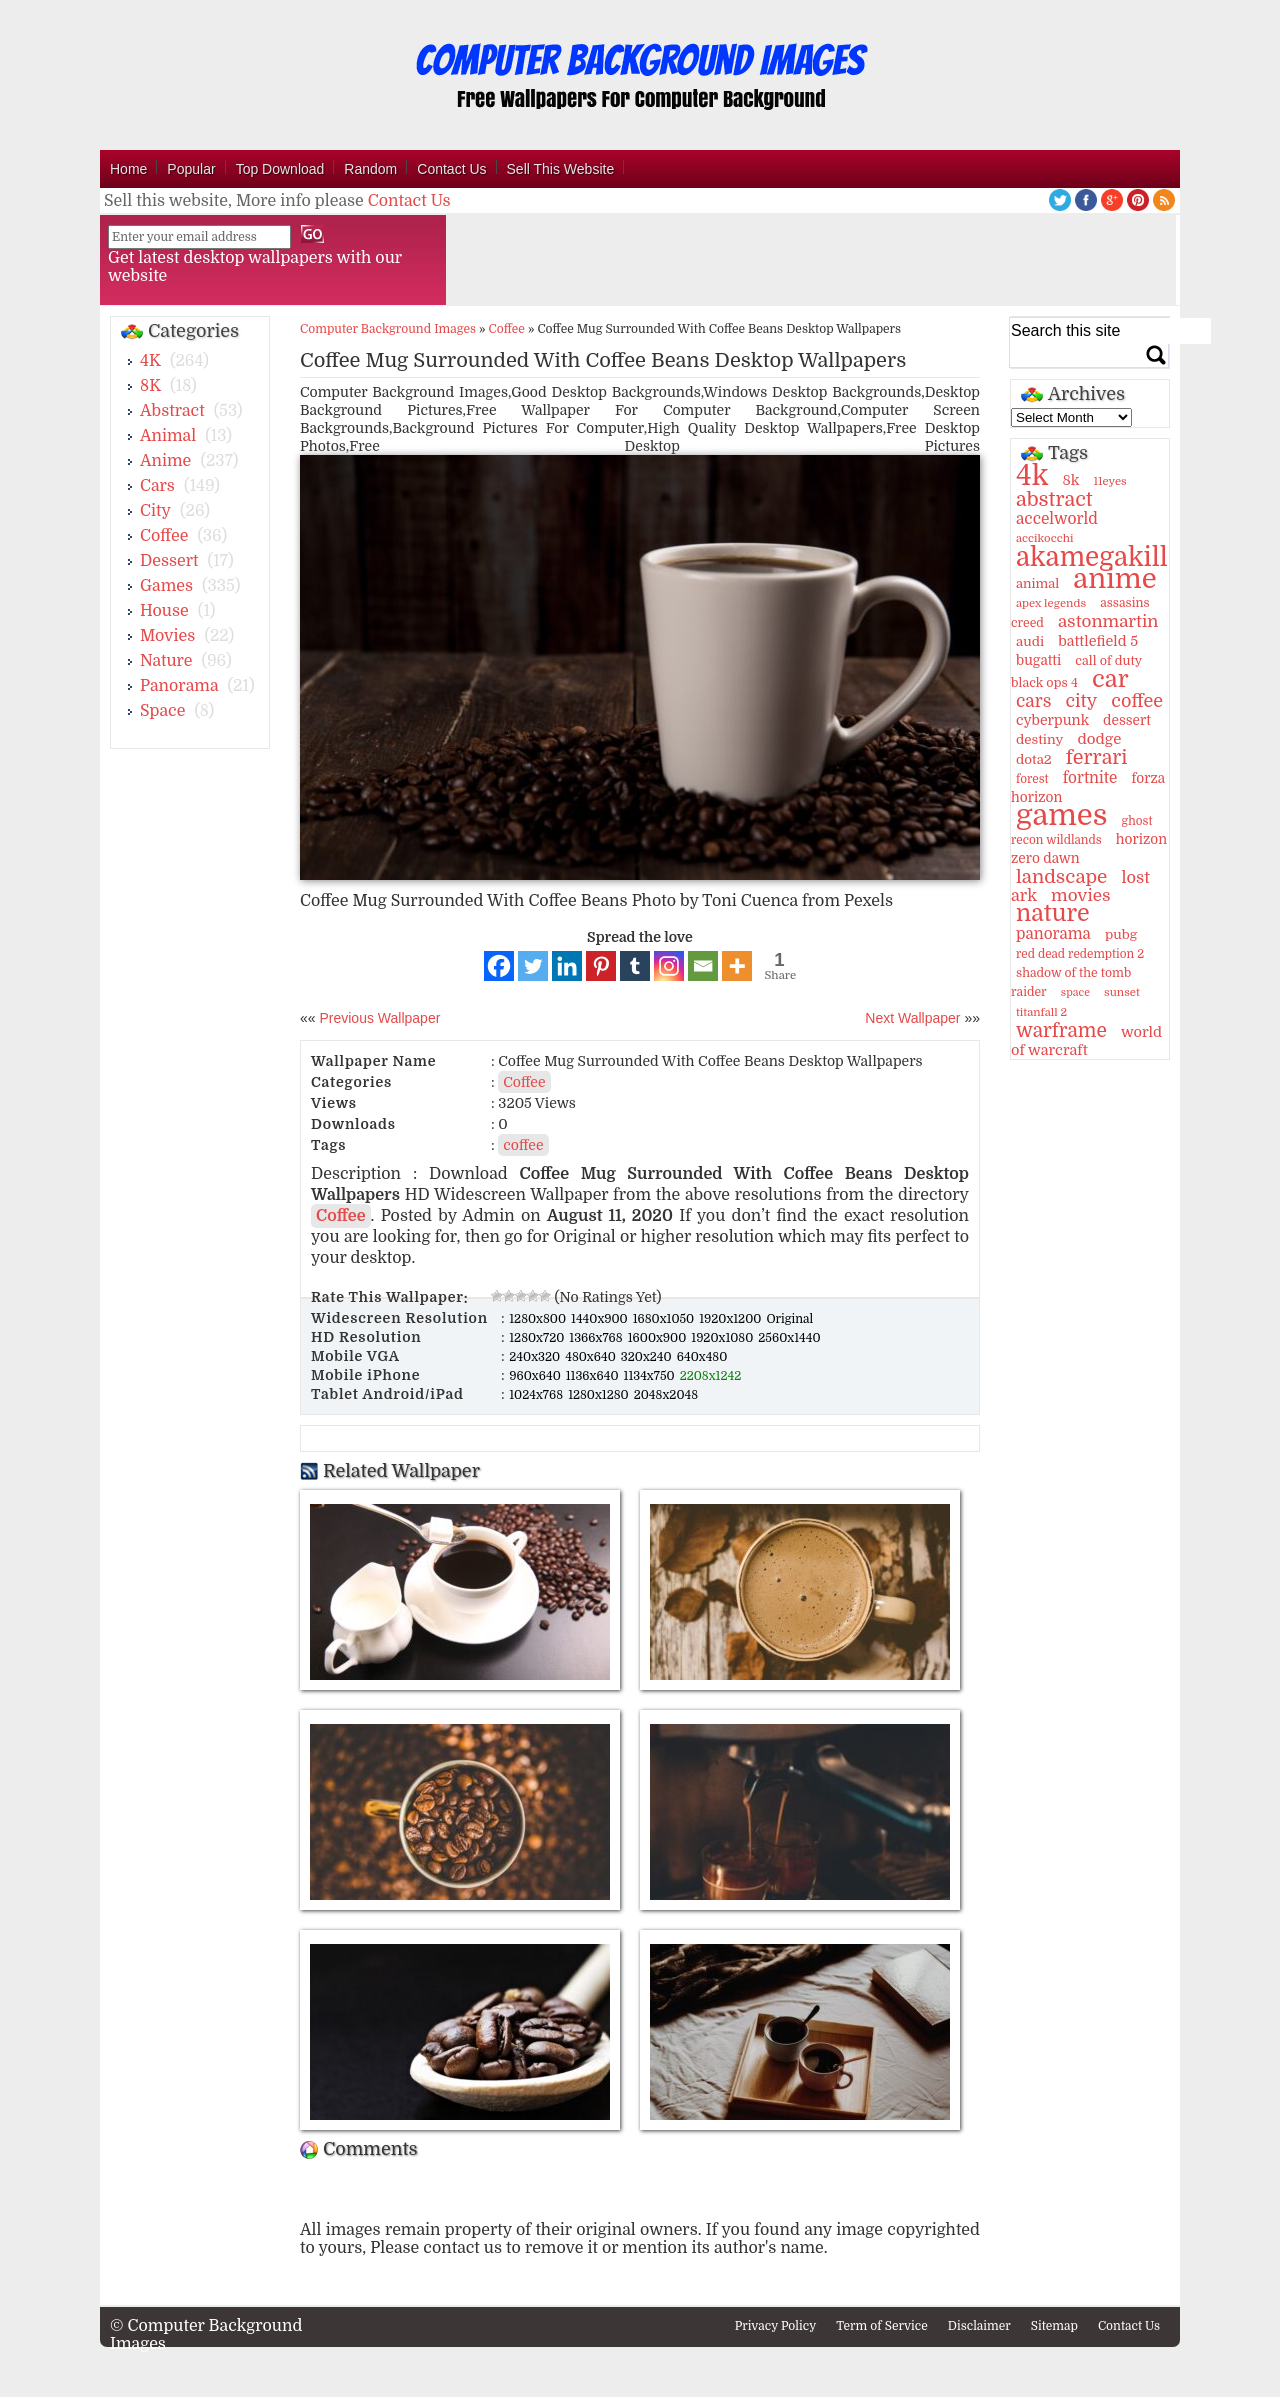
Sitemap (1054, 2326)
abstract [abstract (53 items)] (1054, 499)
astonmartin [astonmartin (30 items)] (1108, 621)
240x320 (536, 1357)
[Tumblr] (635, 966)
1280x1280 (600, 1395)
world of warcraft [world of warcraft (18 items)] (1086, 1041)
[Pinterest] (601, 966)
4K (150, 361)
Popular (191, 169)
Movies (167, 636)
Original (789, 1319)
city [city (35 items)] (1081, 701)
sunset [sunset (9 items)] (1122, 992)
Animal (168, 436)
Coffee (164, 536)
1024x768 (537, 1395)
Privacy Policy (776, 2326)
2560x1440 (789, 1338)
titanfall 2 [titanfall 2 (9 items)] (1041, 1012)
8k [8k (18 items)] (1070, 480)
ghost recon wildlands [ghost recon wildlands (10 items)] (1081, 830)
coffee (523, 1145)
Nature (166, 661)
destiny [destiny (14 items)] (1039, 739)
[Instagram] (669, 966)
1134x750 (651, 1376)
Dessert (169, 561)
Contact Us (451, 169)
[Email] (703, 966)
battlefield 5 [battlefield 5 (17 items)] (1098, 641)
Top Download (280, 169)
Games (166, 586)
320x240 (648, 1357)
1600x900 (659, 1338)
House (164, 611)
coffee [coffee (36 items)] (1137, 701)
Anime (165, 461)
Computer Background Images (388, 329)
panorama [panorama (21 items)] (1053, 934)
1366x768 (597, 1338)
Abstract (172, 411)
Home (128, 169)
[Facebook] (499, 966)
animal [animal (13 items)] (1037, 583)
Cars (157, 486)
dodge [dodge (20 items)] (1099, 739)
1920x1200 (731, 1319)
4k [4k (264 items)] (1032, 476)
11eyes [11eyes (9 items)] (1110, 481)
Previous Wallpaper (378, 1018)
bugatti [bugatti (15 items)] (1038, 660)
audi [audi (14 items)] (1030, 641)
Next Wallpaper (912, 1018)
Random (370, 169)
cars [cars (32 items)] (1033, 701)
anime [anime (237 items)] (1114, 579)
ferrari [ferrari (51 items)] (1097, 757)
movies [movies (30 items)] (1081, 895)
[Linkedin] (567, 966)
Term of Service (882, 2326)
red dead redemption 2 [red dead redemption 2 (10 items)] (1080, 954)
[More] (737, 966)
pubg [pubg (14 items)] (1121, 934)
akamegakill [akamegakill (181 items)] (1092, 557)
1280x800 (539, 1319)
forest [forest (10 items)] (1032, 779)
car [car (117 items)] (1110, 679)
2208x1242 (711, 1376)
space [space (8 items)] (1075, 992)
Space (162, 711)
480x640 (592, 1357)
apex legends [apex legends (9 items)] (1051, 603)
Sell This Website (561, 169)
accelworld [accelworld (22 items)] (1057, 519)
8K (150, 386)
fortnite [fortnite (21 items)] (1090, 778)
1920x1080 (723, 1338)
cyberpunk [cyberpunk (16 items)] (1052, 720)
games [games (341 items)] (1061, 815)
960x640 (536, 1376)
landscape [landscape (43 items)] (1061, 877)
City (155, 511)
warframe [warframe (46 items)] (1061, 1031)
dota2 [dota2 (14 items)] (1034, 759)
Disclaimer (979, 2326)
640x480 (702, 1357)
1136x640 (594, 1376)
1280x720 (538, 1338)
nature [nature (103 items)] (1053, 913)
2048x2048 (666, 1395)
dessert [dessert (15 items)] (1127, 720)
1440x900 (601, 1319)
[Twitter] (533, 966)
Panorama (179, 686)
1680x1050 (665, 1319)
